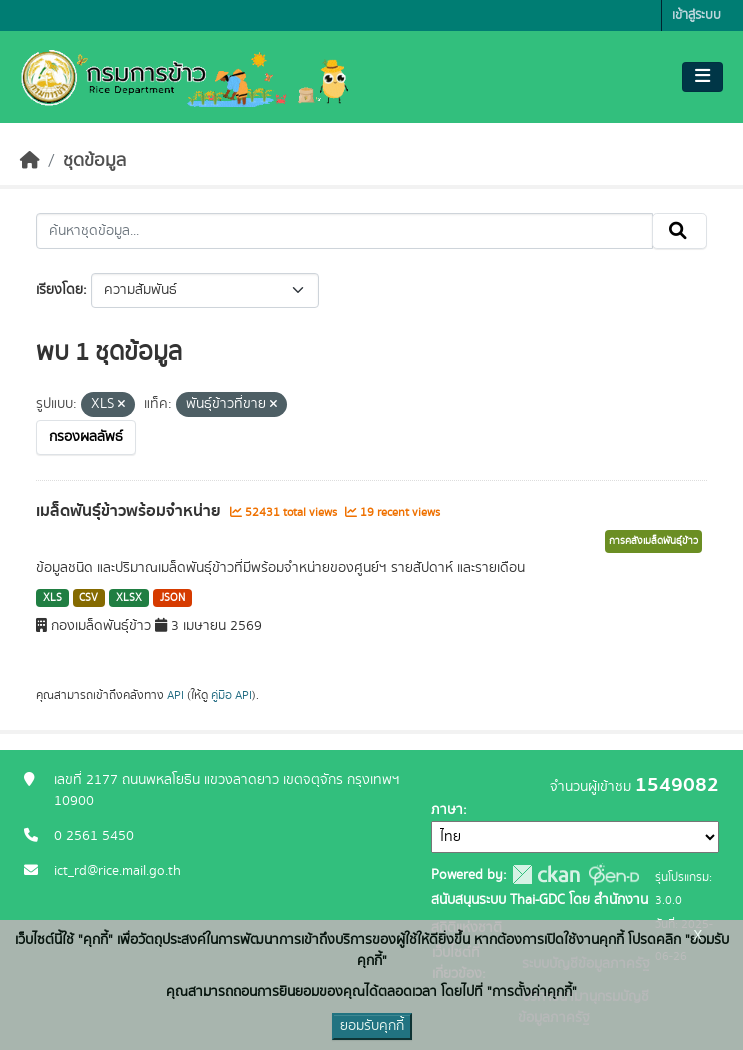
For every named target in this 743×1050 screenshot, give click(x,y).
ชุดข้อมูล (94, 161)
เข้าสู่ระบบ (696, 15)
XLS (52, 598)
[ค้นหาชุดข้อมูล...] (344, 231)
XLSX (129, 598)
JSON (172, 598)
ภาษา (447, 810)
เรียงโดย (59, 290)
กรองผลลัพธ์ (86, 437)
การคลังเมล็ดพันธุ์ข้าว (653, 541)
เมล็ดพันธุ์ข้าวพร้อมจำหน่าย (130, 511)
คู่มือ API (231, 695)
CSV (88, 598)
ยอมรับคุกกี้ (372, 1026)
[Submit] (679, 231)
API (175, 695)
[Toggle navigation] (702, 77)
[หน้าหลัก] (30, 161)
